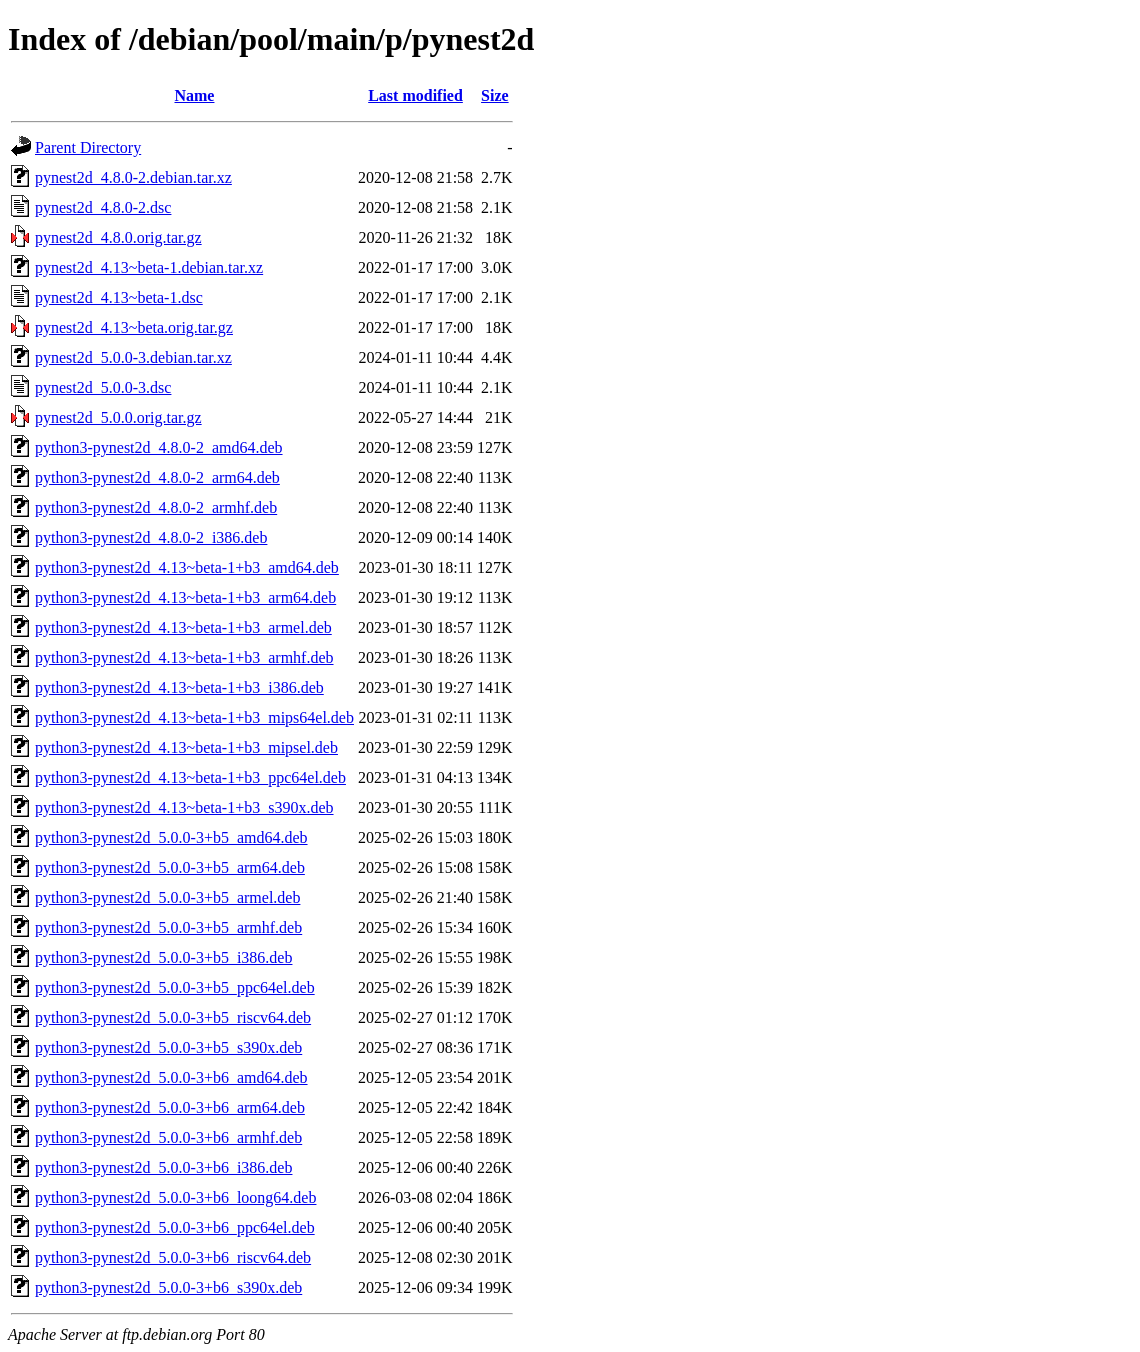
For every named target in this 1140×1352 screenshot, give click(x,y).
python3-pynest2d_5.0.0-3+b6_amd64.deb (171, 1077)
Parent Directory (88, 147)
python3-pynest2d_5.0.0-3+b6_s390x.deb (168, 1287)
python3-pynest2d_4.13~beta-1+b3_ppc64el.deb (190, 777)
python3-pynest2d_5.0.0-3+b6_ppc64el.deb (175, 1227)
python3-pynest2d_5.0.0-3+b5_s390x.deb (168, 1047)
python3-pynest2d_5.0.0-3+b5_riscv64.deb (173, 1017)
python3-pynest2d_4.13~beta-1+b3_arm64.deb (185, 597)
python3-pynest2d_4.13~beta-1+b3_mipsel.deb (186, 747)
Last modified (415, 95)
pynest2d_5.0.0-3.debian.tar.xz (133, 357)
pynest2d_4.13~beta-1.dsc (119, 297)
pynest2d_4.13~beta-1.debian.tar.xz (149, 267)
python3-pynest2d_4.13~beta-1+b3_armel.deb (183, 627)
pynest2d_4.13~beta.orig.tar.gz (134, 327)
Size (495, 95)
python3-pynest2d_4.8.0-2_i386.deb (151, 537)
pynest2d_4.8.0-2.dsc (103, 207)
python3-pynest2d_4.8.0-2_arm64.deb (157, 477)
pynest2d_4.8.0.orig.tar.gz (118, 237)
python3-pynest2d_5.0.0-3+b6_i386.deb (163, 1167)
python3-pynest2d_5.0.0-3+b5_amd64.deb (171, 837)
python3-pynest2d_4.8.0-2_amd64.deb (159, 447)
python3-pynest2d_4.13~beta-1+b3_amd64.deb (187, 567)
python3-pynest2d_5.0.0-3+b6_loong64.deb (175, 1197)
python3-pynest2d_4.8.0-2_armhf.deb (156, 507)
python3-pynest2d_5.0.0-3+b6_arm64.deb (170, 1107)
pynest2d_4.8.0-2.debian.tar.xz (133, 177)
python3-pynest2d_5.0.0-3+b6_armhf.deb (168, 1137)
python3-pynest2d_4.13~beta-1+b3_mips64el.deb (194, 717)
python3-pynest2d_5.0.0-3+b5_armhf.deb (168, 927)
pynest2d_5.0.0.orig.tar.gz (118, 417)
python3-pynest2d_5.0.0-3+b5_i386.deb (163, 957)
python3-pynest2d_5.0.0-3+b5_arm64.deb (170, 867)
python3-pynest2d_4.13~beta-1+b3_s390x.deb (184, 807)
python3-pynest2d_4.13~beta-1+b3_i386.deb (179, 687)
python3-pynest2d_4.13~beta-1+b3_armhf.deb (184, 657)
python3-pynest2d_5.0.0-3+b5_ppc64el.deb (175, 987)
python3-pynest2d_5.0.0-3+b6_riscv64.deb (173, 1257)
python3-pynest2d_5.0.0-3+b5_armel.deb (167, 897)
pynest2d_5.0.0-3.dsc (103, 387)
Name (194, 95)
